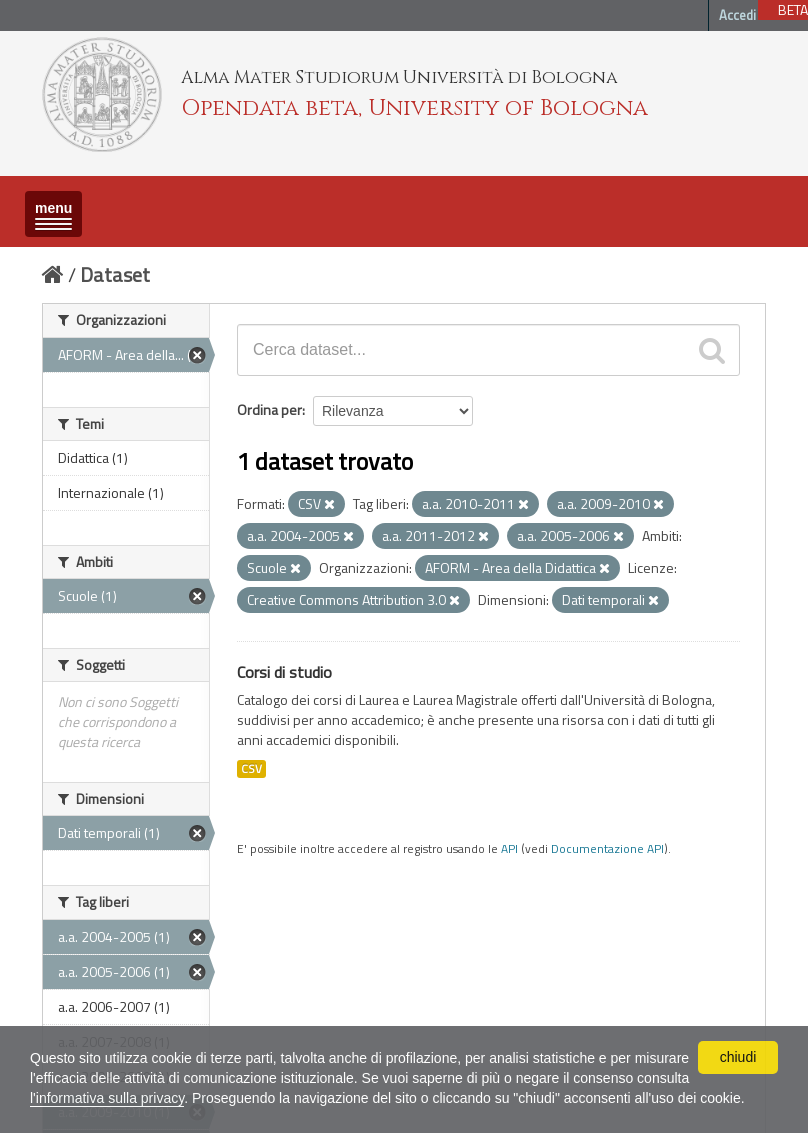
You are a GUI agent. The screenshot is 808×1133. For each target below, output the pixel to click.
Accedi (737, 15)
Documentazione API (607, 849)
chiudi (738, 1057)
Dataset (115, 274)
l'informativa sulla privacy (107, 1098)
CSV (251, 769)
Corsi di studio (284, 672)
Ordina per (269, 409)
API (509, 849)
